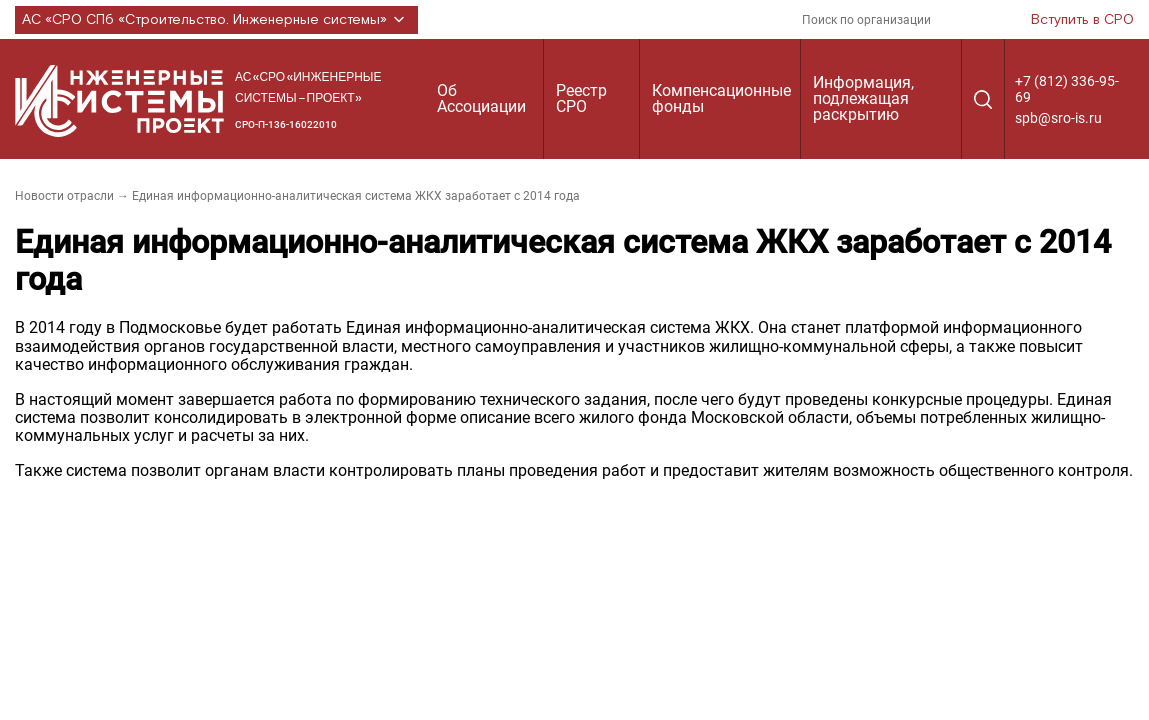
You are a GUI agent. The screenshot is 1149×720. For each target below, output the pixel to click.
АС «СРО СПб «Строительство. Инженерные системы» (216, 20)
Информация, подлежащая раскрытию (863, 98)
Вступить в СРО (1082, 20)
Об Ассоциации (481, 98)
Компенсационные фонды (721, 98)
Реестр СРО (581, 98)
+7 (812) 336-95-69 (1067, 89)
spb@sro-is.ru (1058, 118)
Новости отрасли (64, 196)
